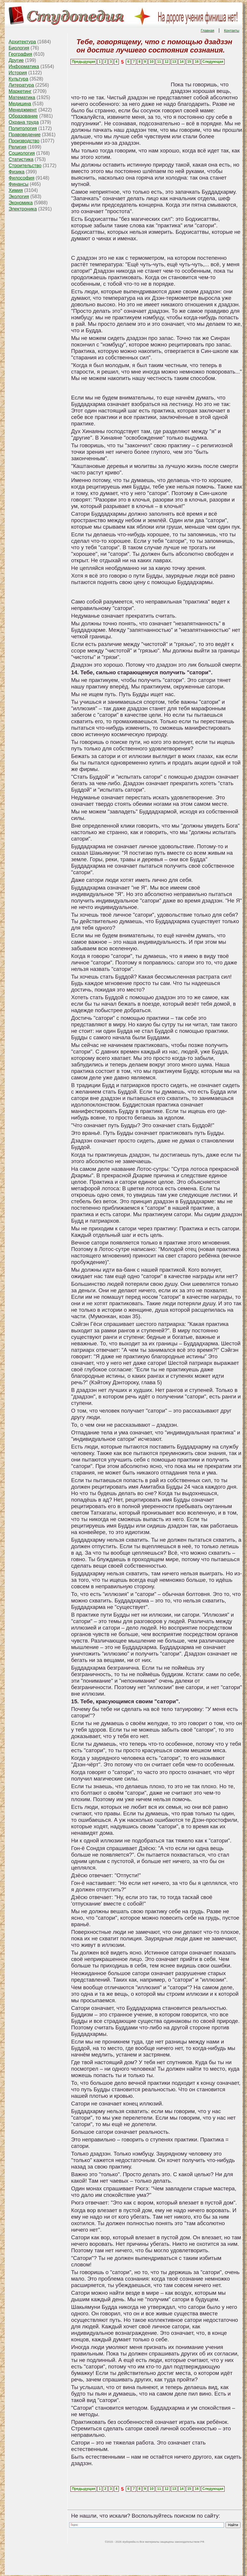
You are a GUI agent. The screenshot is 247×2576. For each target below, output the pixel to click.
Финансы (18, 184)
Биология (19, 47)
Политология (23, 128)
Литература (21, 85)
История (18, 72)
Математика (22, 97)
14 (182, 62)
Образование (23, 116)
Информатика (24, 66)
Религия (17, 146)
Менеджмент (23, 109)
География (20, 54)
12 (167, 62)
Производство (24, 140)
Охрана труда (24, 122)
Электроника (23, 208)
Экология (19, 196)
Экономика (21, 202)
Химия (16, 190)
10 (151, 62)
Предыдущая (83, 62)
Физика (16, 171)
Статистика (21, 159)
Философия (21, 177)
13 (174, 62)
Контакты (231, 31)
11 (159, 62)
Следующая (212, 62)
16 (197, 62)
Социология (22, 153)
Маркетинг (20, 91)
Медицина (20, 103)
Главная (207, 31)
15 (189, 62)
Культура (18, 78)
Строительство (25, 165)
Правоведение (24, 134)
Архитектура (22, 41)
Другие (16, 60)
